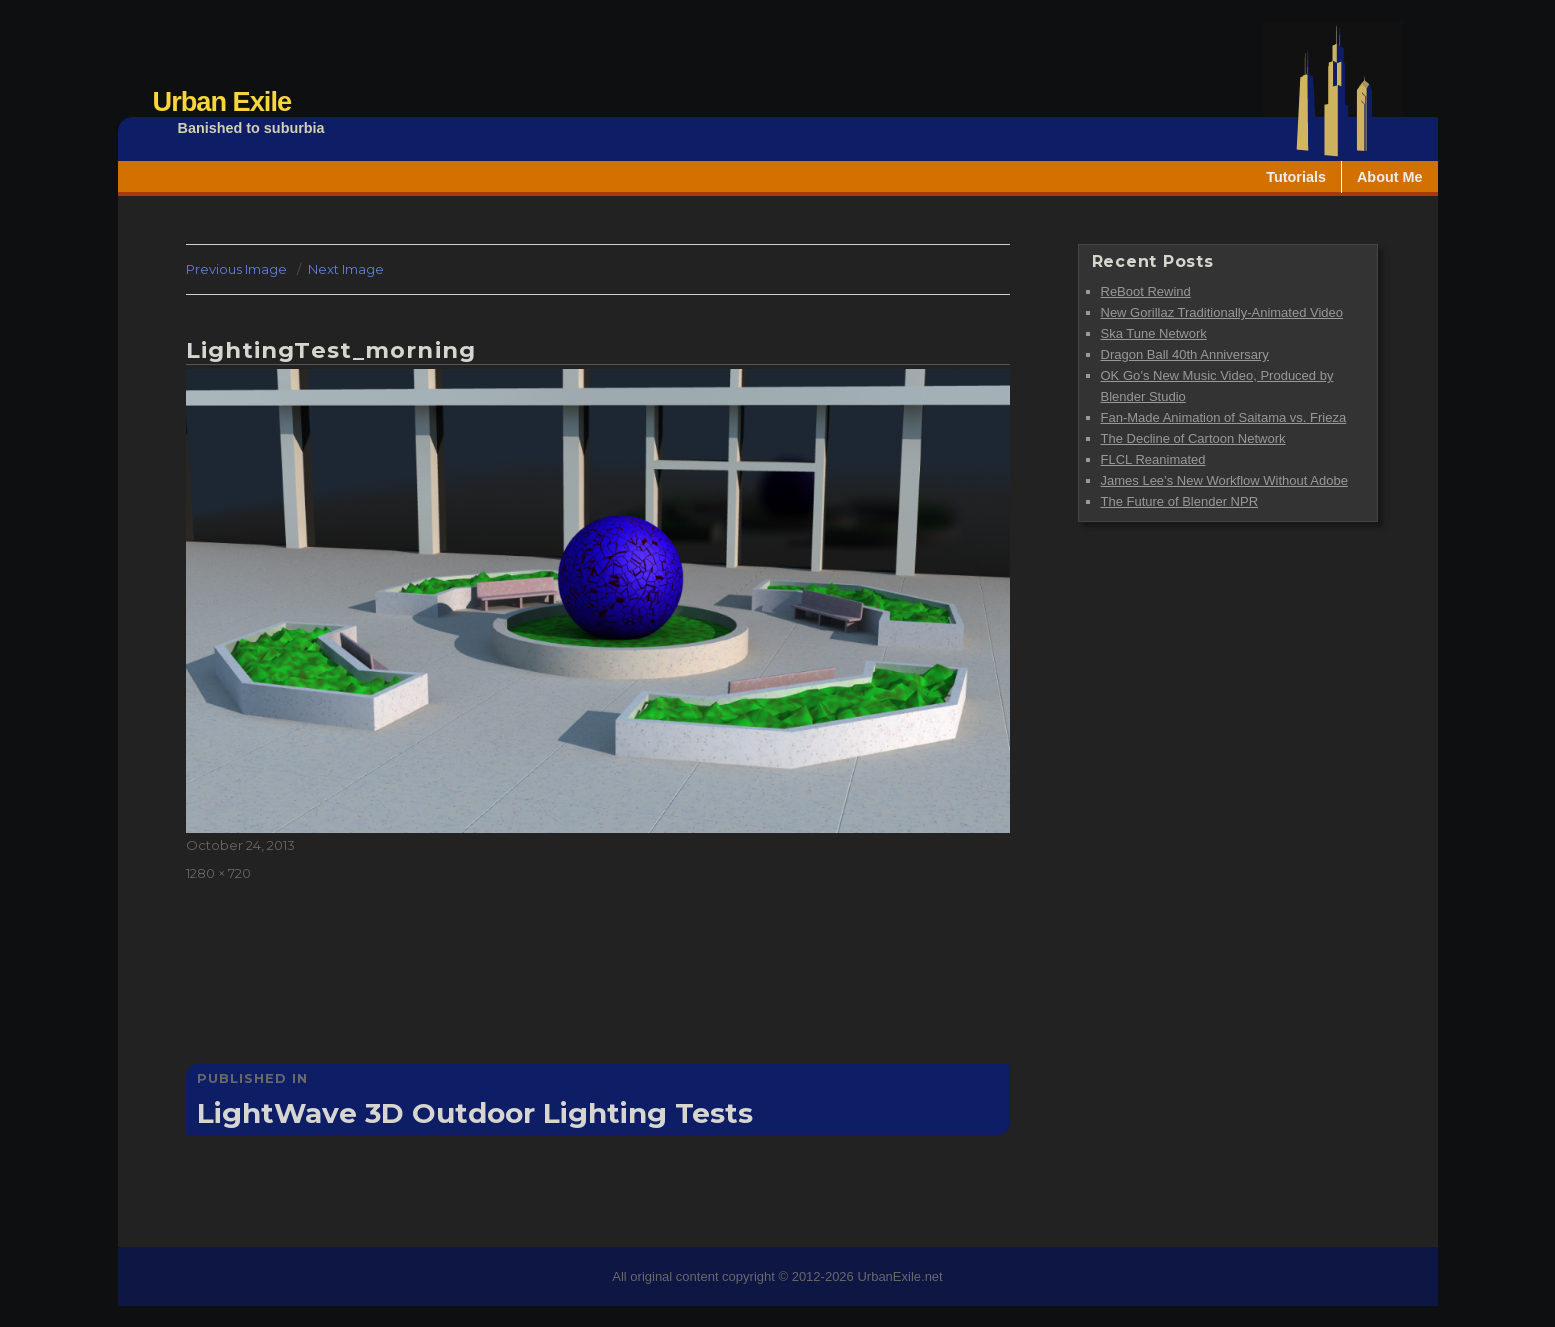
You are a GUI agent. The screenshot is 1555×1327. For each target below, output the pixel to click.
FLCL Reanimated (1153, 459)
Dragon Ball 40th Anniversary (1185, 354)
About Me (1390, 177)
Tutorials (1296, 177)
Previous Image (236, 269)
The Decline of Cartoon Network (1193, 438)
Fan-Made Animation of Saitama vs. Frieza (1224, 417)
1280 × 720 (218, 873)
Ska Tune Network (1154, 333)
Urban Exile (222, 101)
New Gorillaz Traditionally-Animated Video (1222, 312)
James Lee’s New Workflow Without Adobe (1224, 480)
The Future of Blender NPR (1180, 501)
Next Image (346, 269)
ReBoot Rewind (1146, 291)
